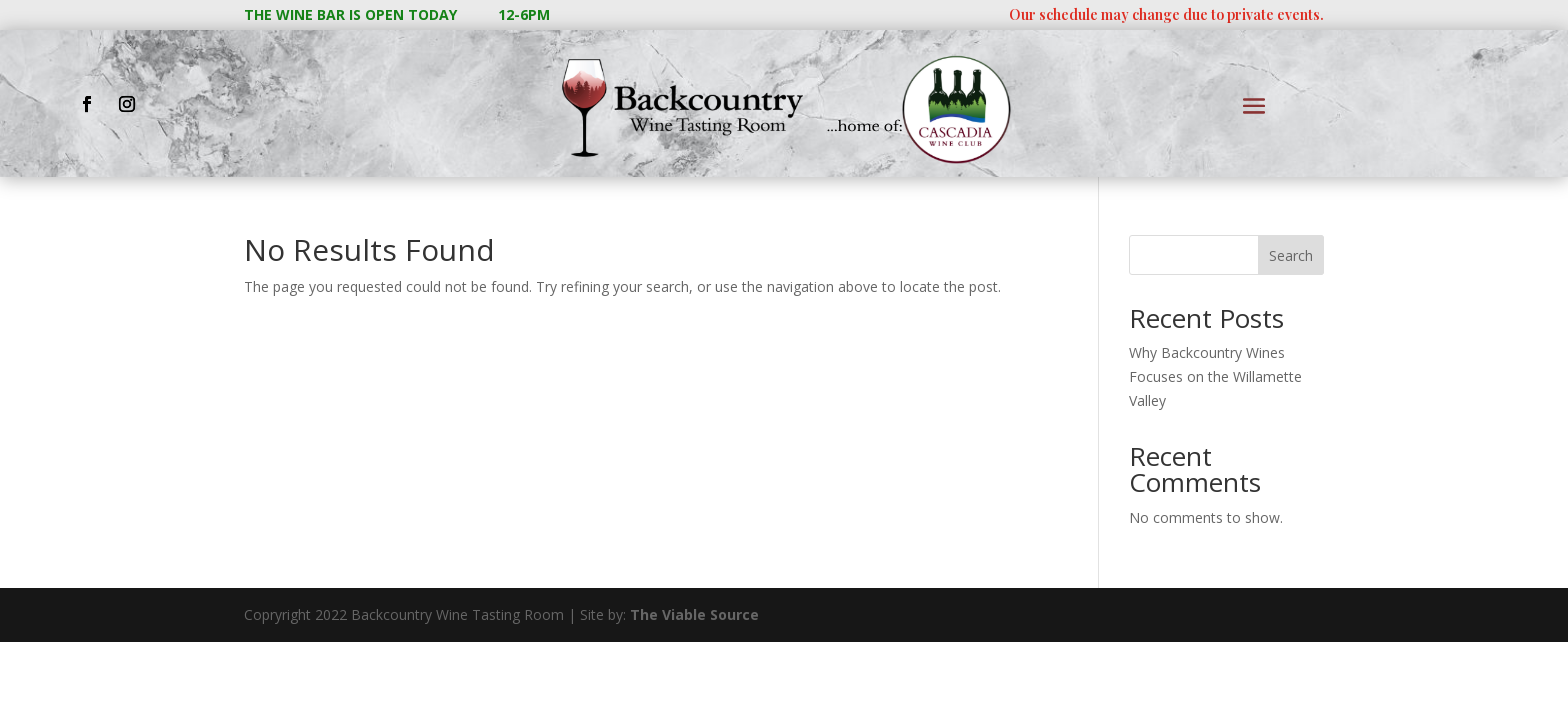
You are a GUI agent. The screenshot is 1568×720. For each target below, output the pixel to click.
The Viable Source (694, 614)
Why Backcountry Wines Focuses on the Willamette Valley (1215, 376)
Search (1291, 255)
